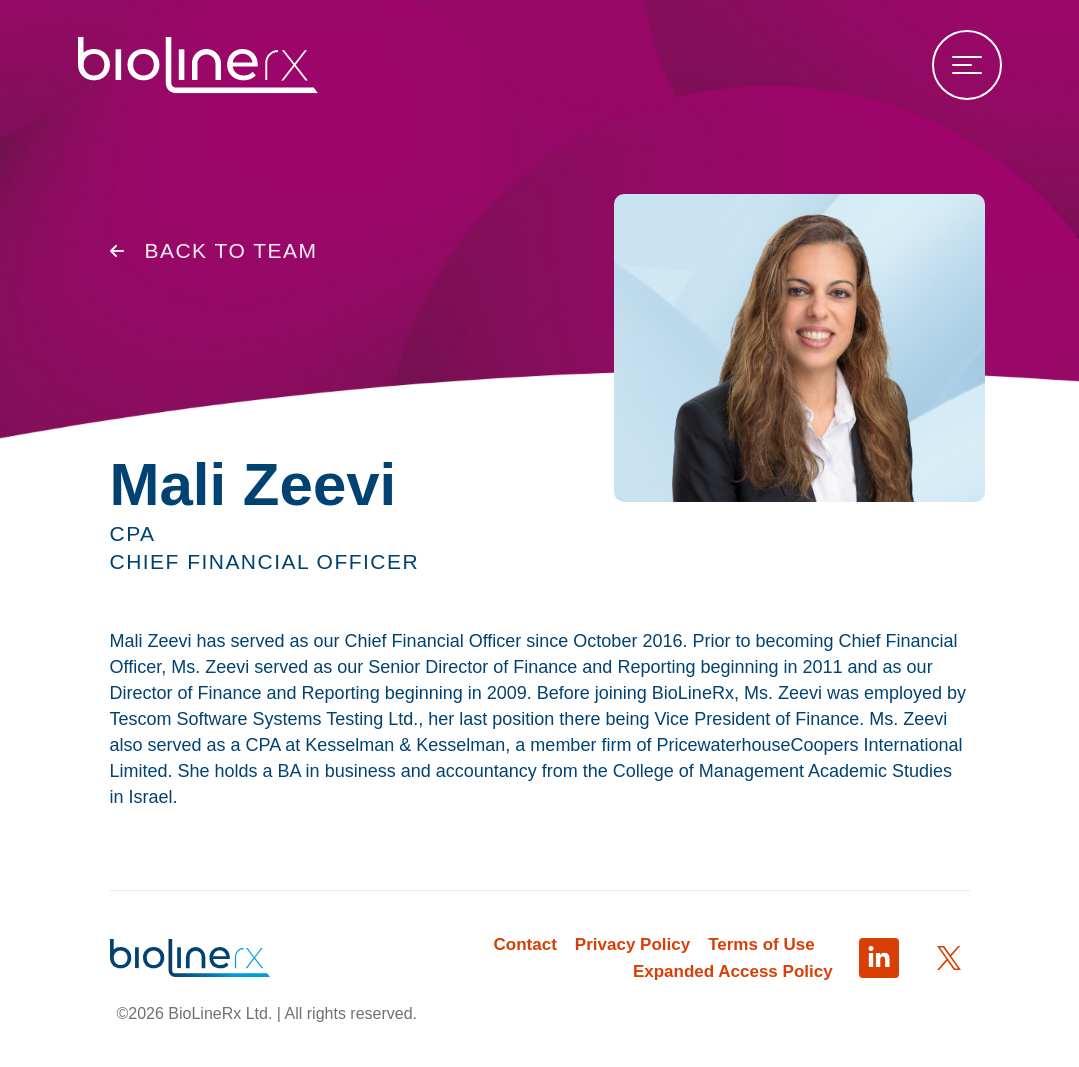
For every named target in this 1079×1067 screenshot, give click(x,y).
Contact (525, 944)
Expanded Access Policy (733, 971)
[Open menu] (967, 65)
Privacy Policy (632, 944)
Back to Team (214, 255)
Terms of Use (761, 944)
